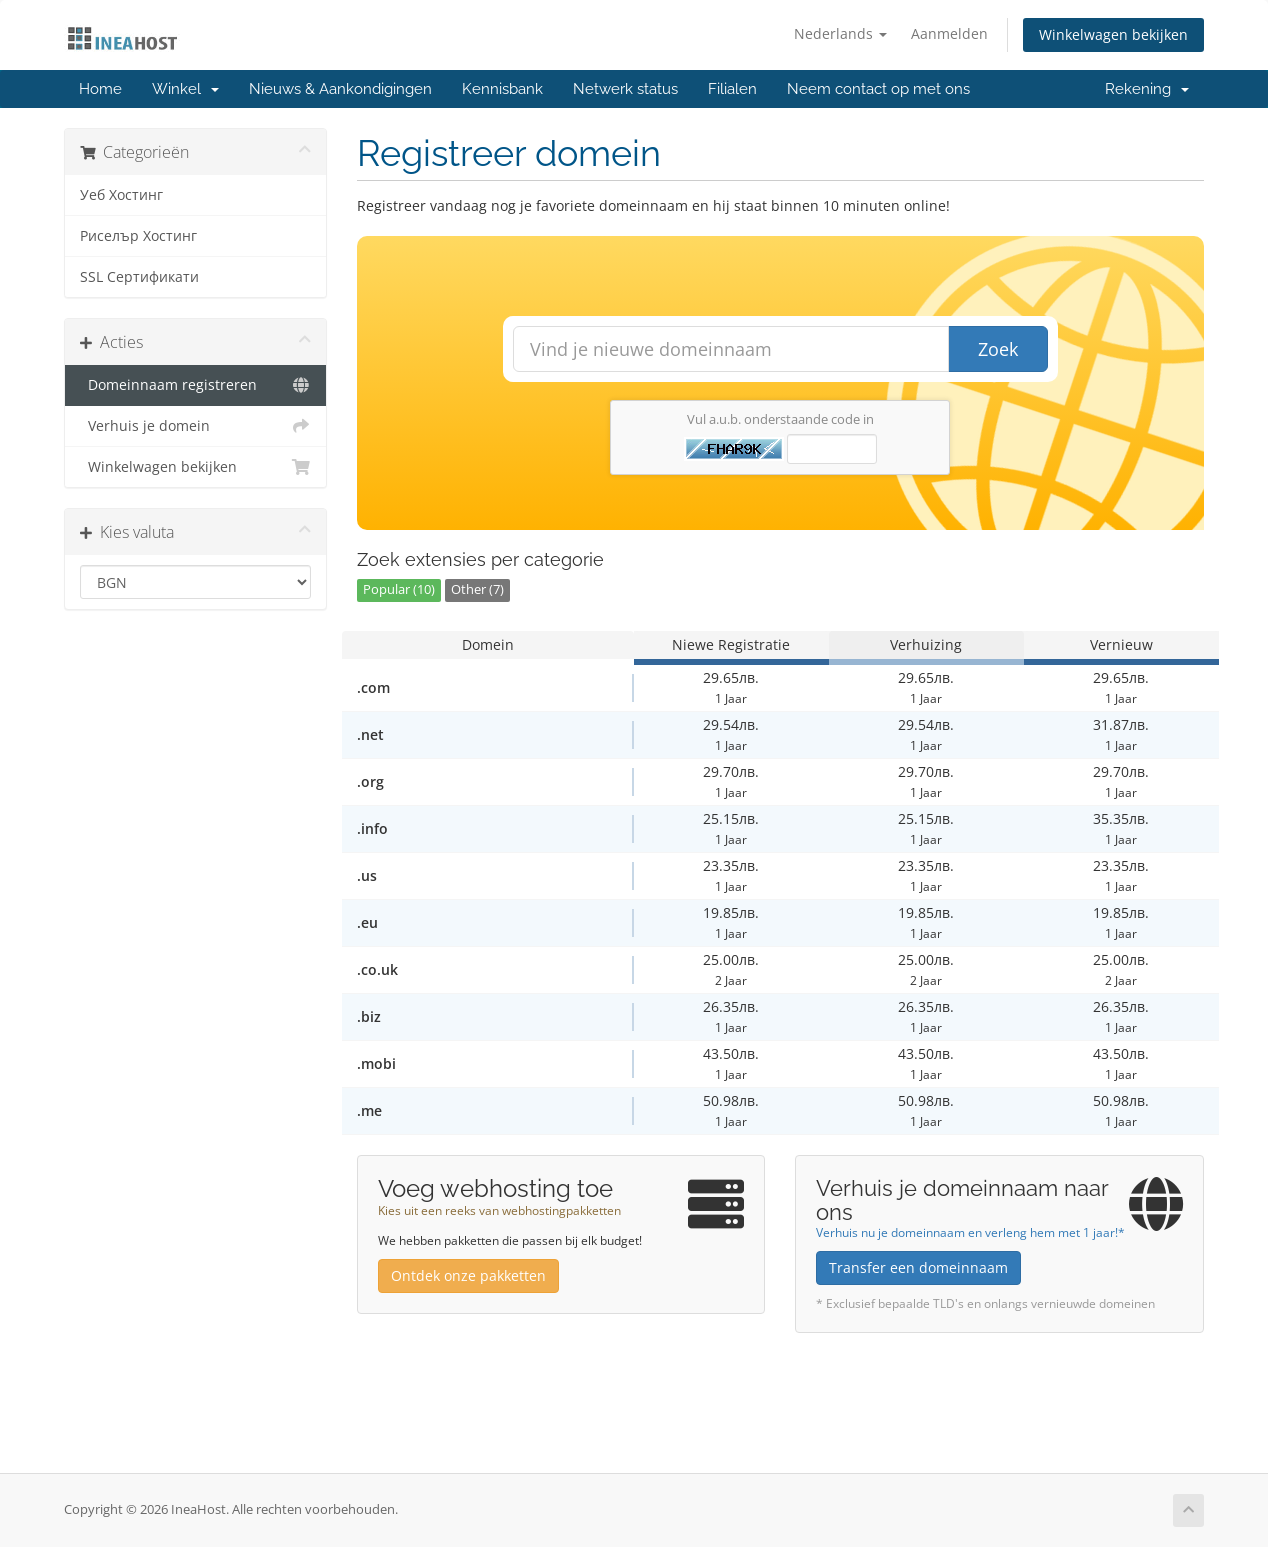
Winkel (185, 89)
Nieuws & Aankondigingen (340, 89)
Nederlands (840, 33)
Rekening (1147, 89)
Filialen (732, 89)
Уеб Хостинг (121, 195)
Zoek (998, 349)
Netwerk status (625, 89)
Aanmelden (949, 33)
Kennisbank (502, 89)
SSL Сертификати (139, 277)
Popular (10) (399, 589)
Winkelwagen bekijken (1113, 34)
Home (100, 89)
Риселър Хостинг (138, 236)
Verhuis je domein (195, 426)
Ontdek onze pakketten (468, 1275)
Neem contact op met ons (878, 89)
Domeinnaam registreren (195, 385)
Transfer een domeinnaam (918, 1267)
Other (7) (477, 589)
